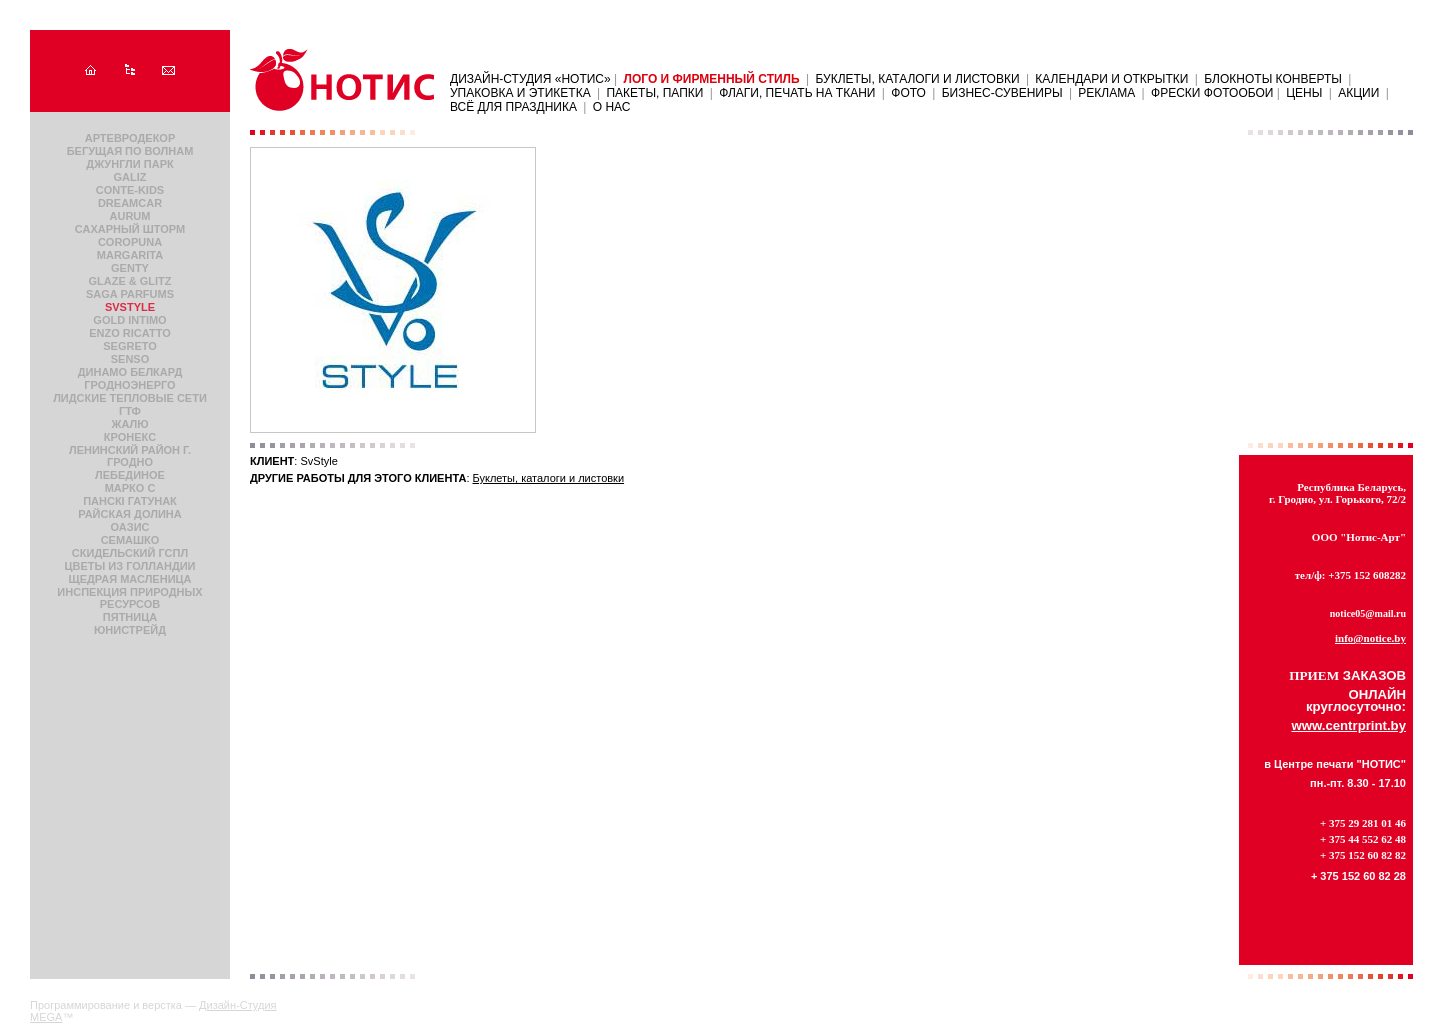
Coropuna (130, 242)
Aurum (130, 216)
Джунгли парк (129, 164)
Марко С (130, 488)
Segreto (130, 346)
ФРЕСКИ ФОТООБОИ (1214, 93)
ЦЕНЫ (1304, 93)
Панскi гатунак (130, 501)
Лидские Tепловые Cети (130, 398)
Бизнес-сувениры (1002, 93)
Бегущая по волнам (130, 151)
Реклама (1106, 93)
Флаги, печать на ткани (797, 93)
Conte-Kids (130, 190)
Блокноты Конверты (1273, 79)
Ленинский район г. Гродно (130, 456)
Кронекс (130, 437)
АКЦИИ (1358, 93)
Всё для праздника (513, 107)
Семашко (130, 540)
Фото (908, 93)
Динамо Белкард (130, 372)
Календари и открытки (1111, 79)
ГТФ (130, 411)
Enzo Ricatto (129, 333)
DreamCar (130, 203)
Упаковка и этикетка (520, 93)
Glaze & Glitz (129, 281)
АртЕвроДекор (130, 138)
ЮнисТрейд (130, 630)
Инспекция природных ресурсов (129, 598)
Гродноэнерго (129, 385)
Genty (130, 268)
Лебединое (130, 475)
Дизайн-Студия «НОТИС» (532, 79)
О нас (612, 107)
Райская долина (129, 514)
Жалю (129, 424)
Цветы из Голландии (129, 566)
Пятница (130, 617)
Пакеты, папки (654, 93)
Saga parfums (130, 294)
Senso (130, 359)
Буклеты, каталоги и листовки (917, 79)
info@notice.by (1370, 638)
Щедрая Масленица (129, 579)
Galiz (130, 177)
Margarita (130, 255)
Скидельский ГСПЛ (130, 553)
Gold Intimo (129, 320)
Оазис (130, 527)
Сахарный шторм (130, 229)
